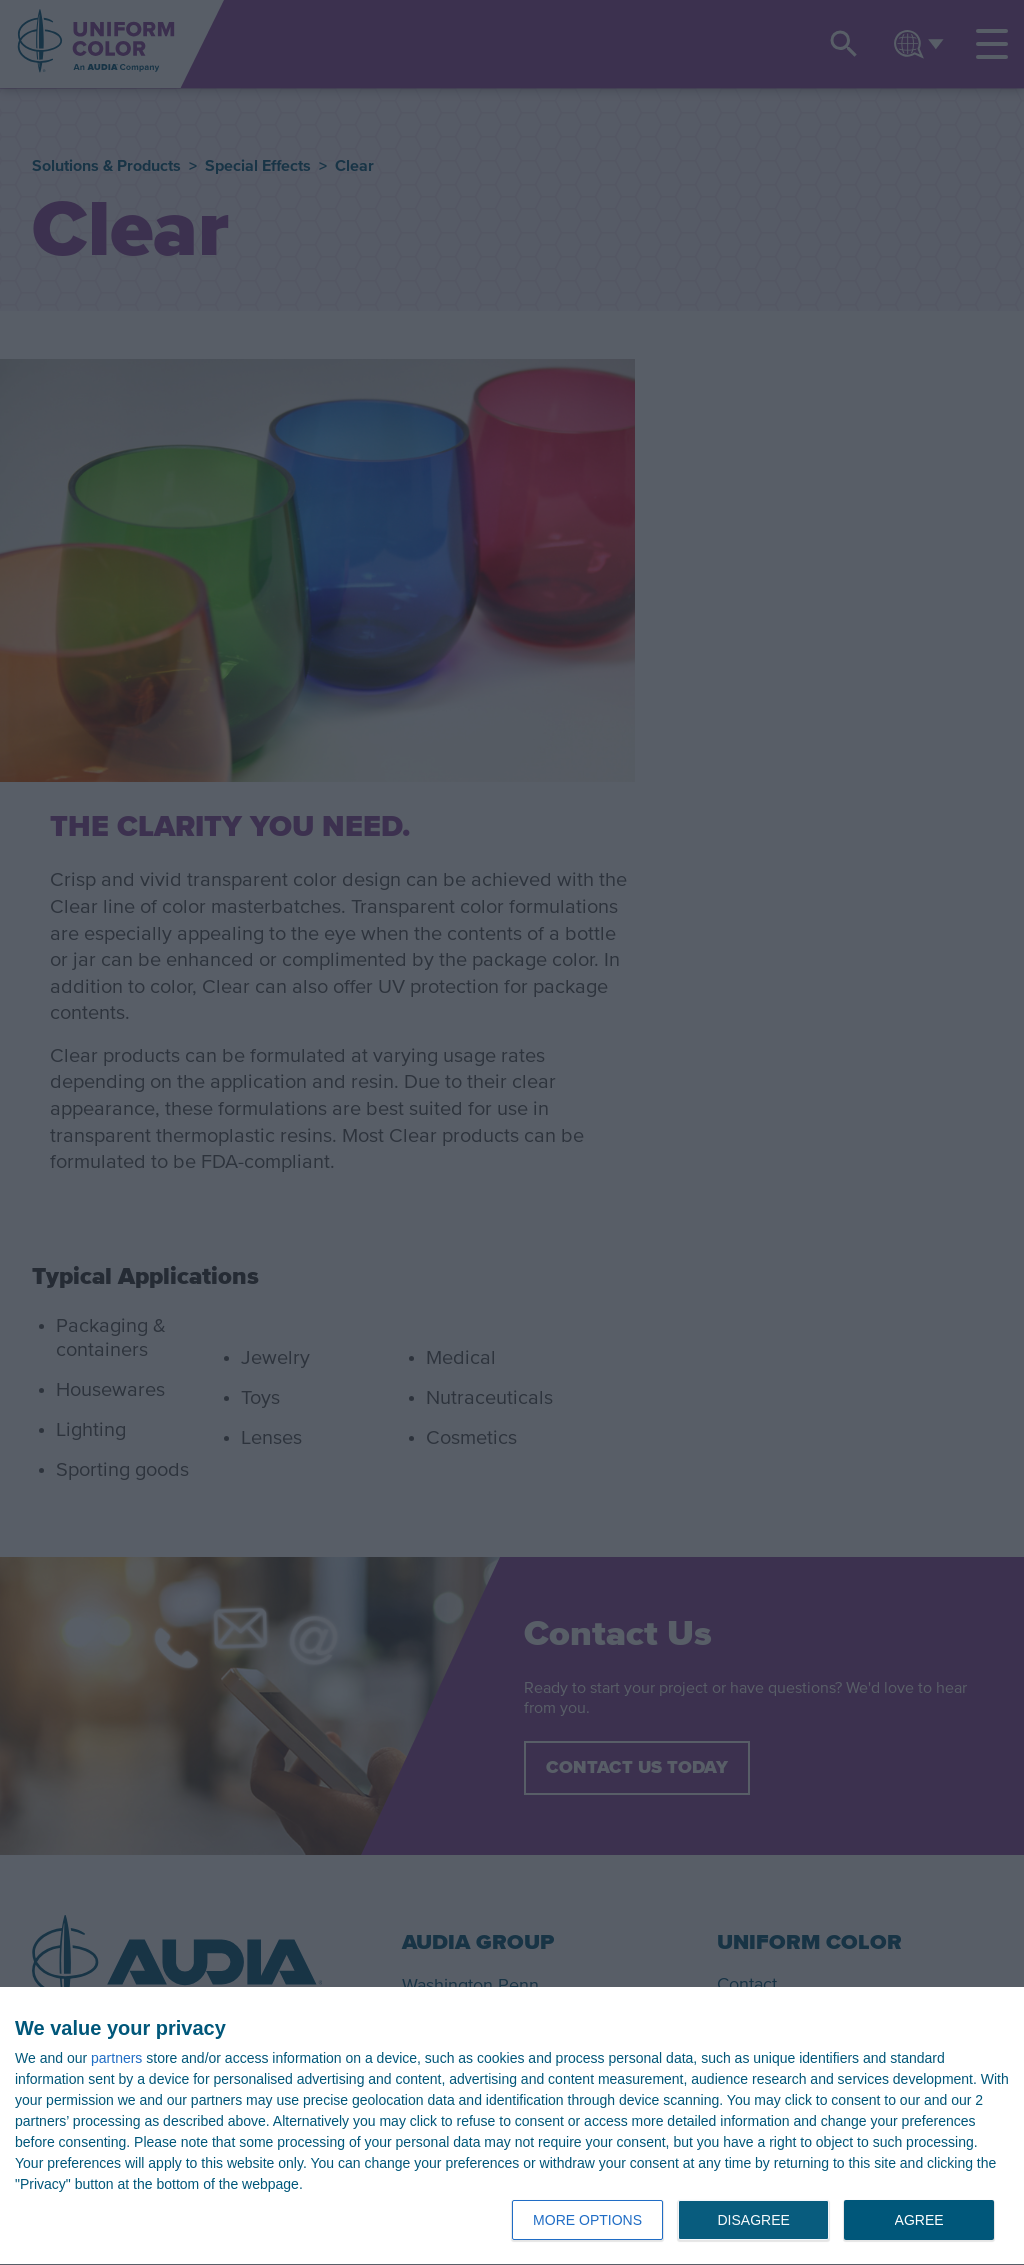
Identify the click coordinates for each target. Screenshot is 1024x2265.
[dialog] (512, 2126)
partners (116, 2058)
